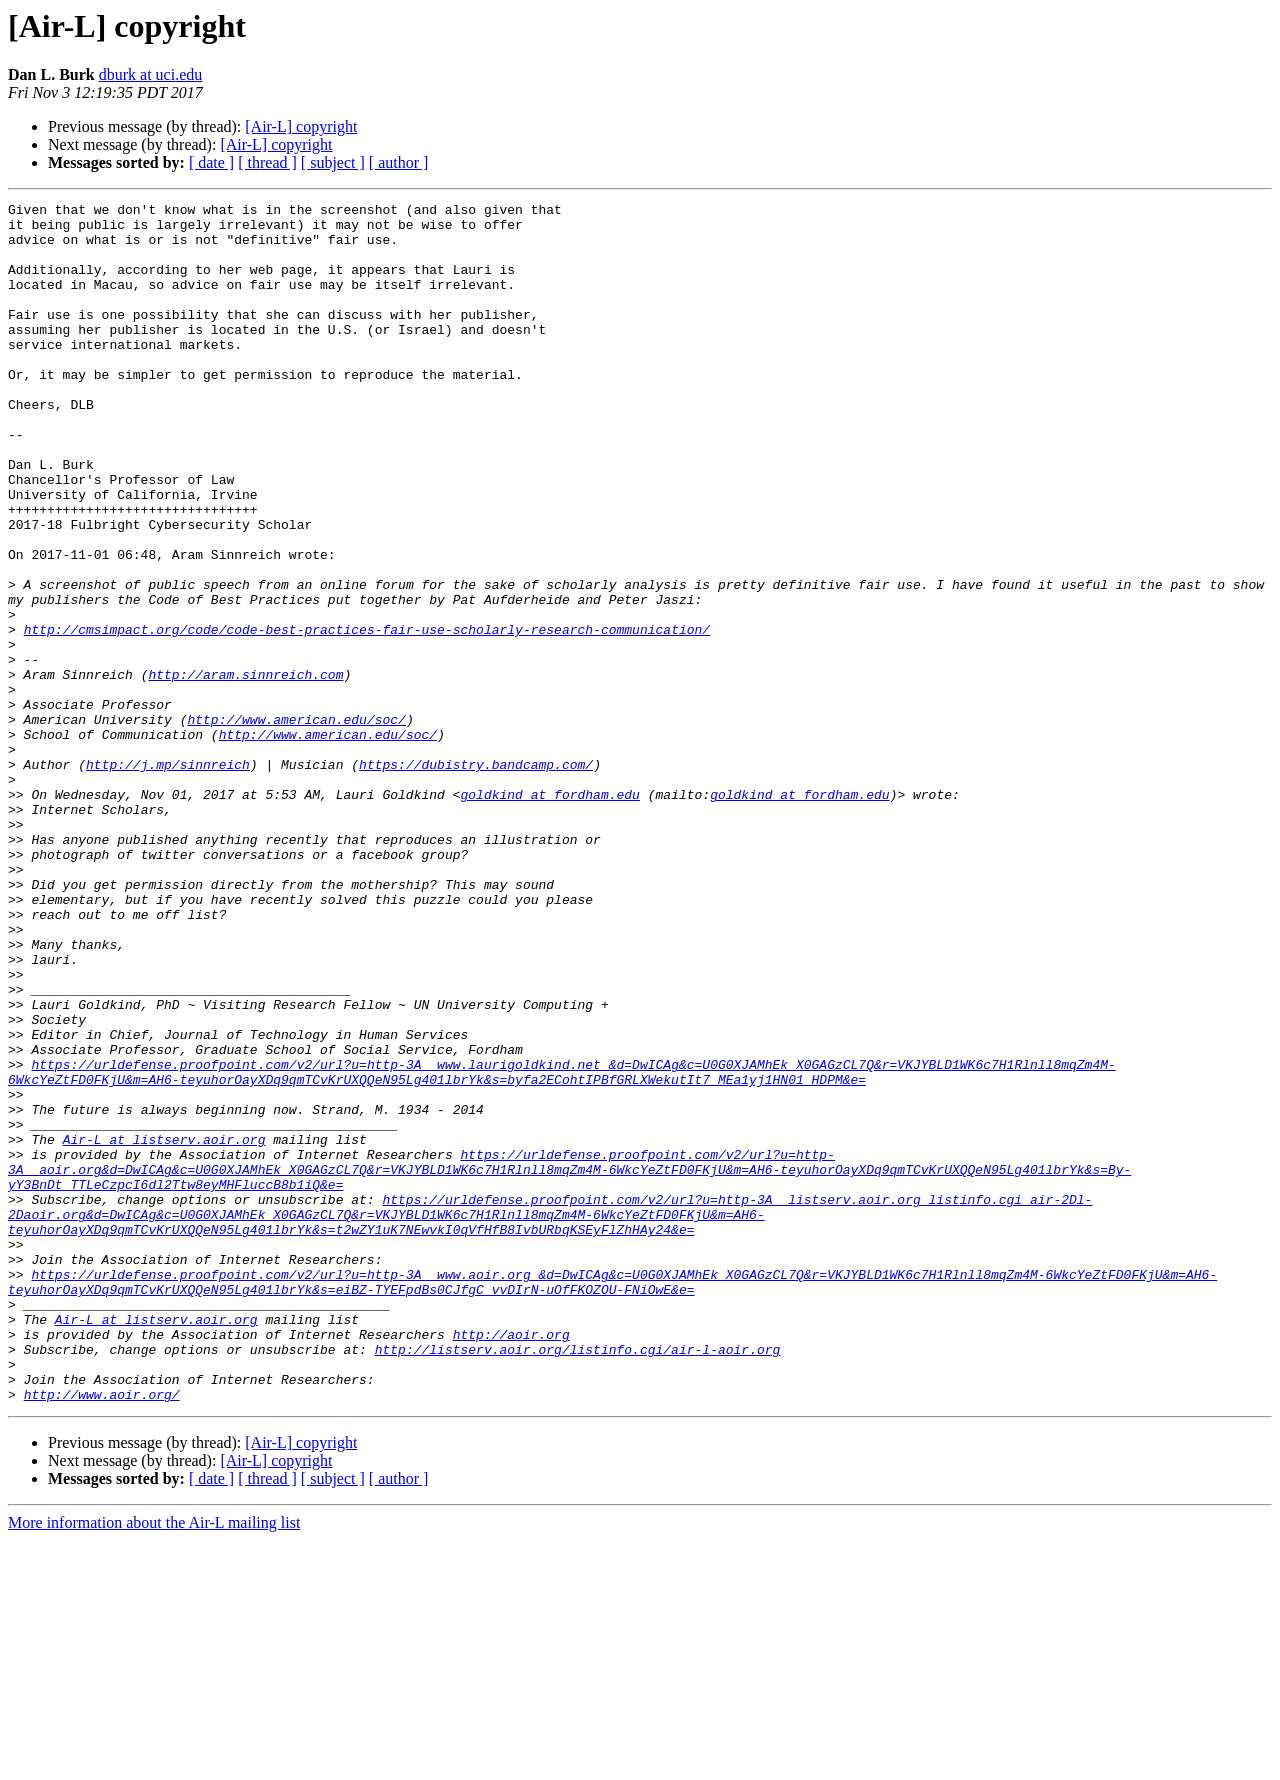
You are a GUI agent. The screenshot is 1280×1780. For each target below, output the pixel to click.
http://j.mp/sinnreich (168, 878)
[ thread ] (267, 162)
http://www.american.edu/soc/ (296, 824)
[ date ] (211, 162)
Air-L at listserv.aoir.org (164, 1328)
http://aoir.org (511, 1562)
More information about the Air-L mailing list (154, 1762)
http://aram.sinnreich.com (245, 770)
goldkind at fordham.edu (549, 914)
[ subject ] (333, 162)
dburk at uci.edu (151, 74)
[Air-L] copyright (301, 126)
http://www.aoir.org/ (102, 1634)
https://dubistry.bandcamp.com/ (476, 878)
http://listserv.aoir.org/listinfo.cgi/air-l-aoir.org (578, 1580)
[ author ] (399, 162)
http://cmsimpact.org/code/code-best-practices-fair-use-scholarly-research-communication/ (367, 716)
